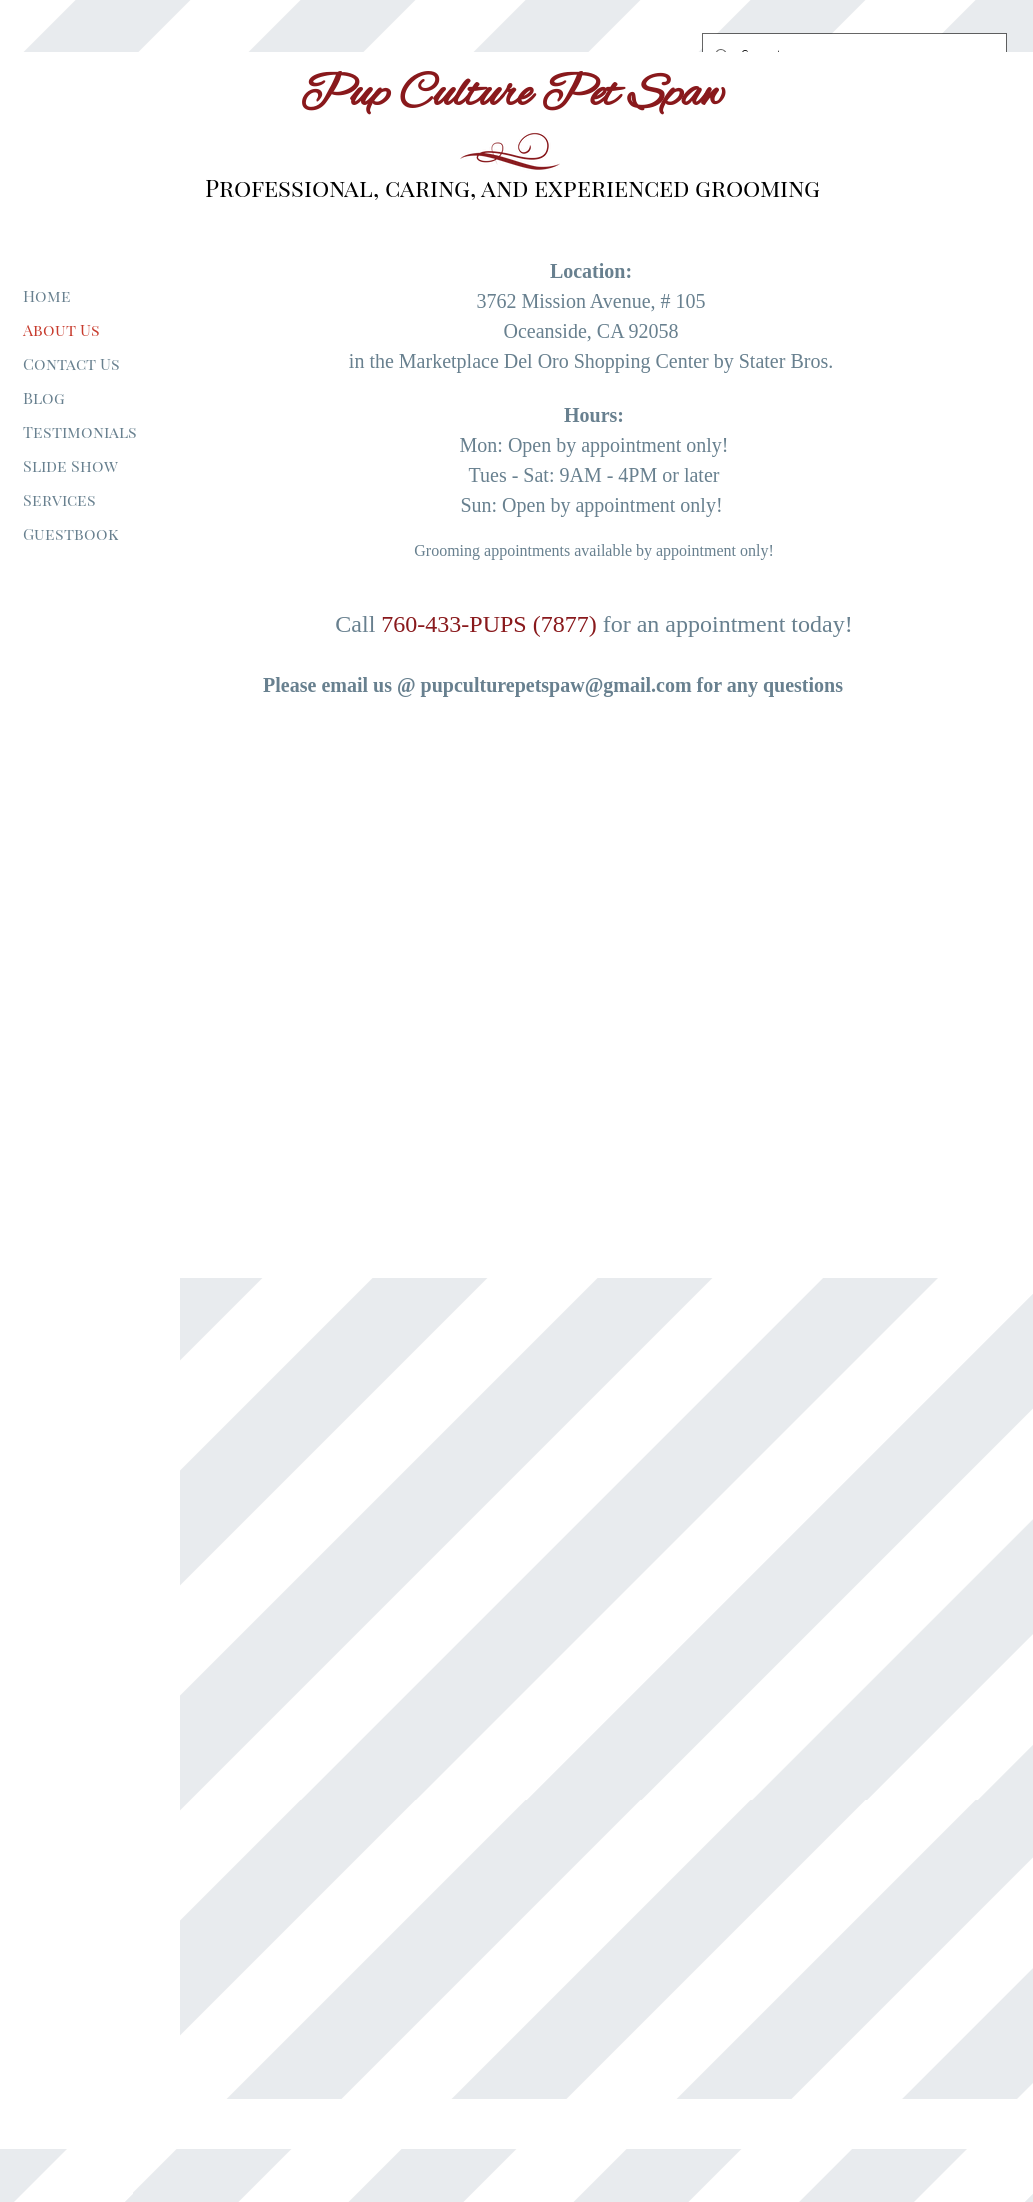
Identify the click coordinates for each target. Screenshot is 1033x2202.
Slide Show (70, 465)
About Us (61, 329)
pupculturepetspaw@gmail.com (556, 685)
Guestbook (70, 533)
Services (59, 499)
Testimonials (80, 431)
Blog (44, 397)
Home (47, 295)
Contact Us (71, 363)
